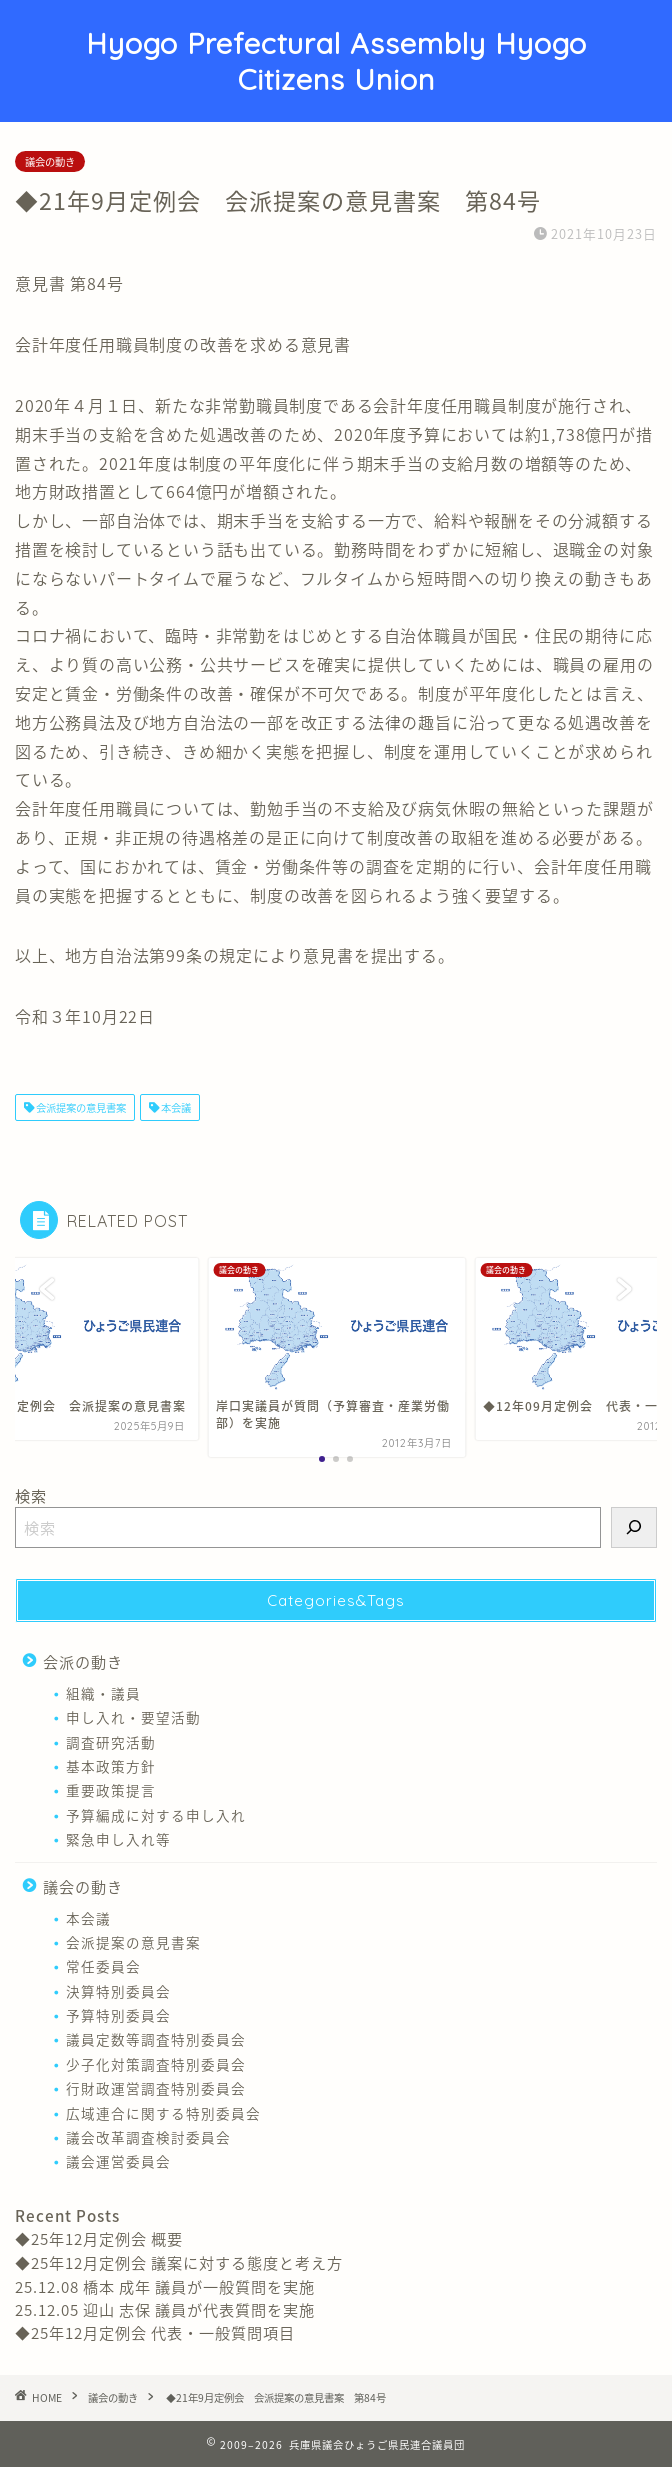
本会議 (175, 1107)
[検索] (634, 1527)
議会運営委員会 (118, 2161)
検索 (31, 1495)
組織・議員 (103, 1693)
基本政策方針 (111, 1766)
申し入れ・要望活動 (133, 1717)
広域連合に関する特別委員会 (163, 2113)
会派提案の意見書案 (80, 1107)
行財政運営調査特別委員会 (156, 2088)
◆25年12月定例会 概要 (99, 2238)
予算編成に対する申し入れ (156, 1815)
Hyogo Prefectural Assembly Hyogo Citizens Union (336, 61)
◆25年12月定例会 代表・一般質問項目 (155, 2332)
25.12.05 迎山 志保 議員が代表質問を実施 (165, 2309)
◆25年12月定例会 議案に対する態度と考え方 (179, 2262)
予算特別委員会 (118, 2015)
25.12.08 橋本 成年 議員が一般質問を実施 (165, 2286)
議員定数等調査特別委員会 (156, 2039)
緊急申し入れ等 (118, 1839)
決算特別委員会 (118, 1991)
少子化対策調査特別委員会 (156, 2064)
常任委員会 (103, 1966)
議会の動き (50, 161)
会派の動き (83, 1661)
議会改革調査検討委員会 (148, 2137)
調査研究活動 (111, 1742)
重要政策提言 (111, 1790)
